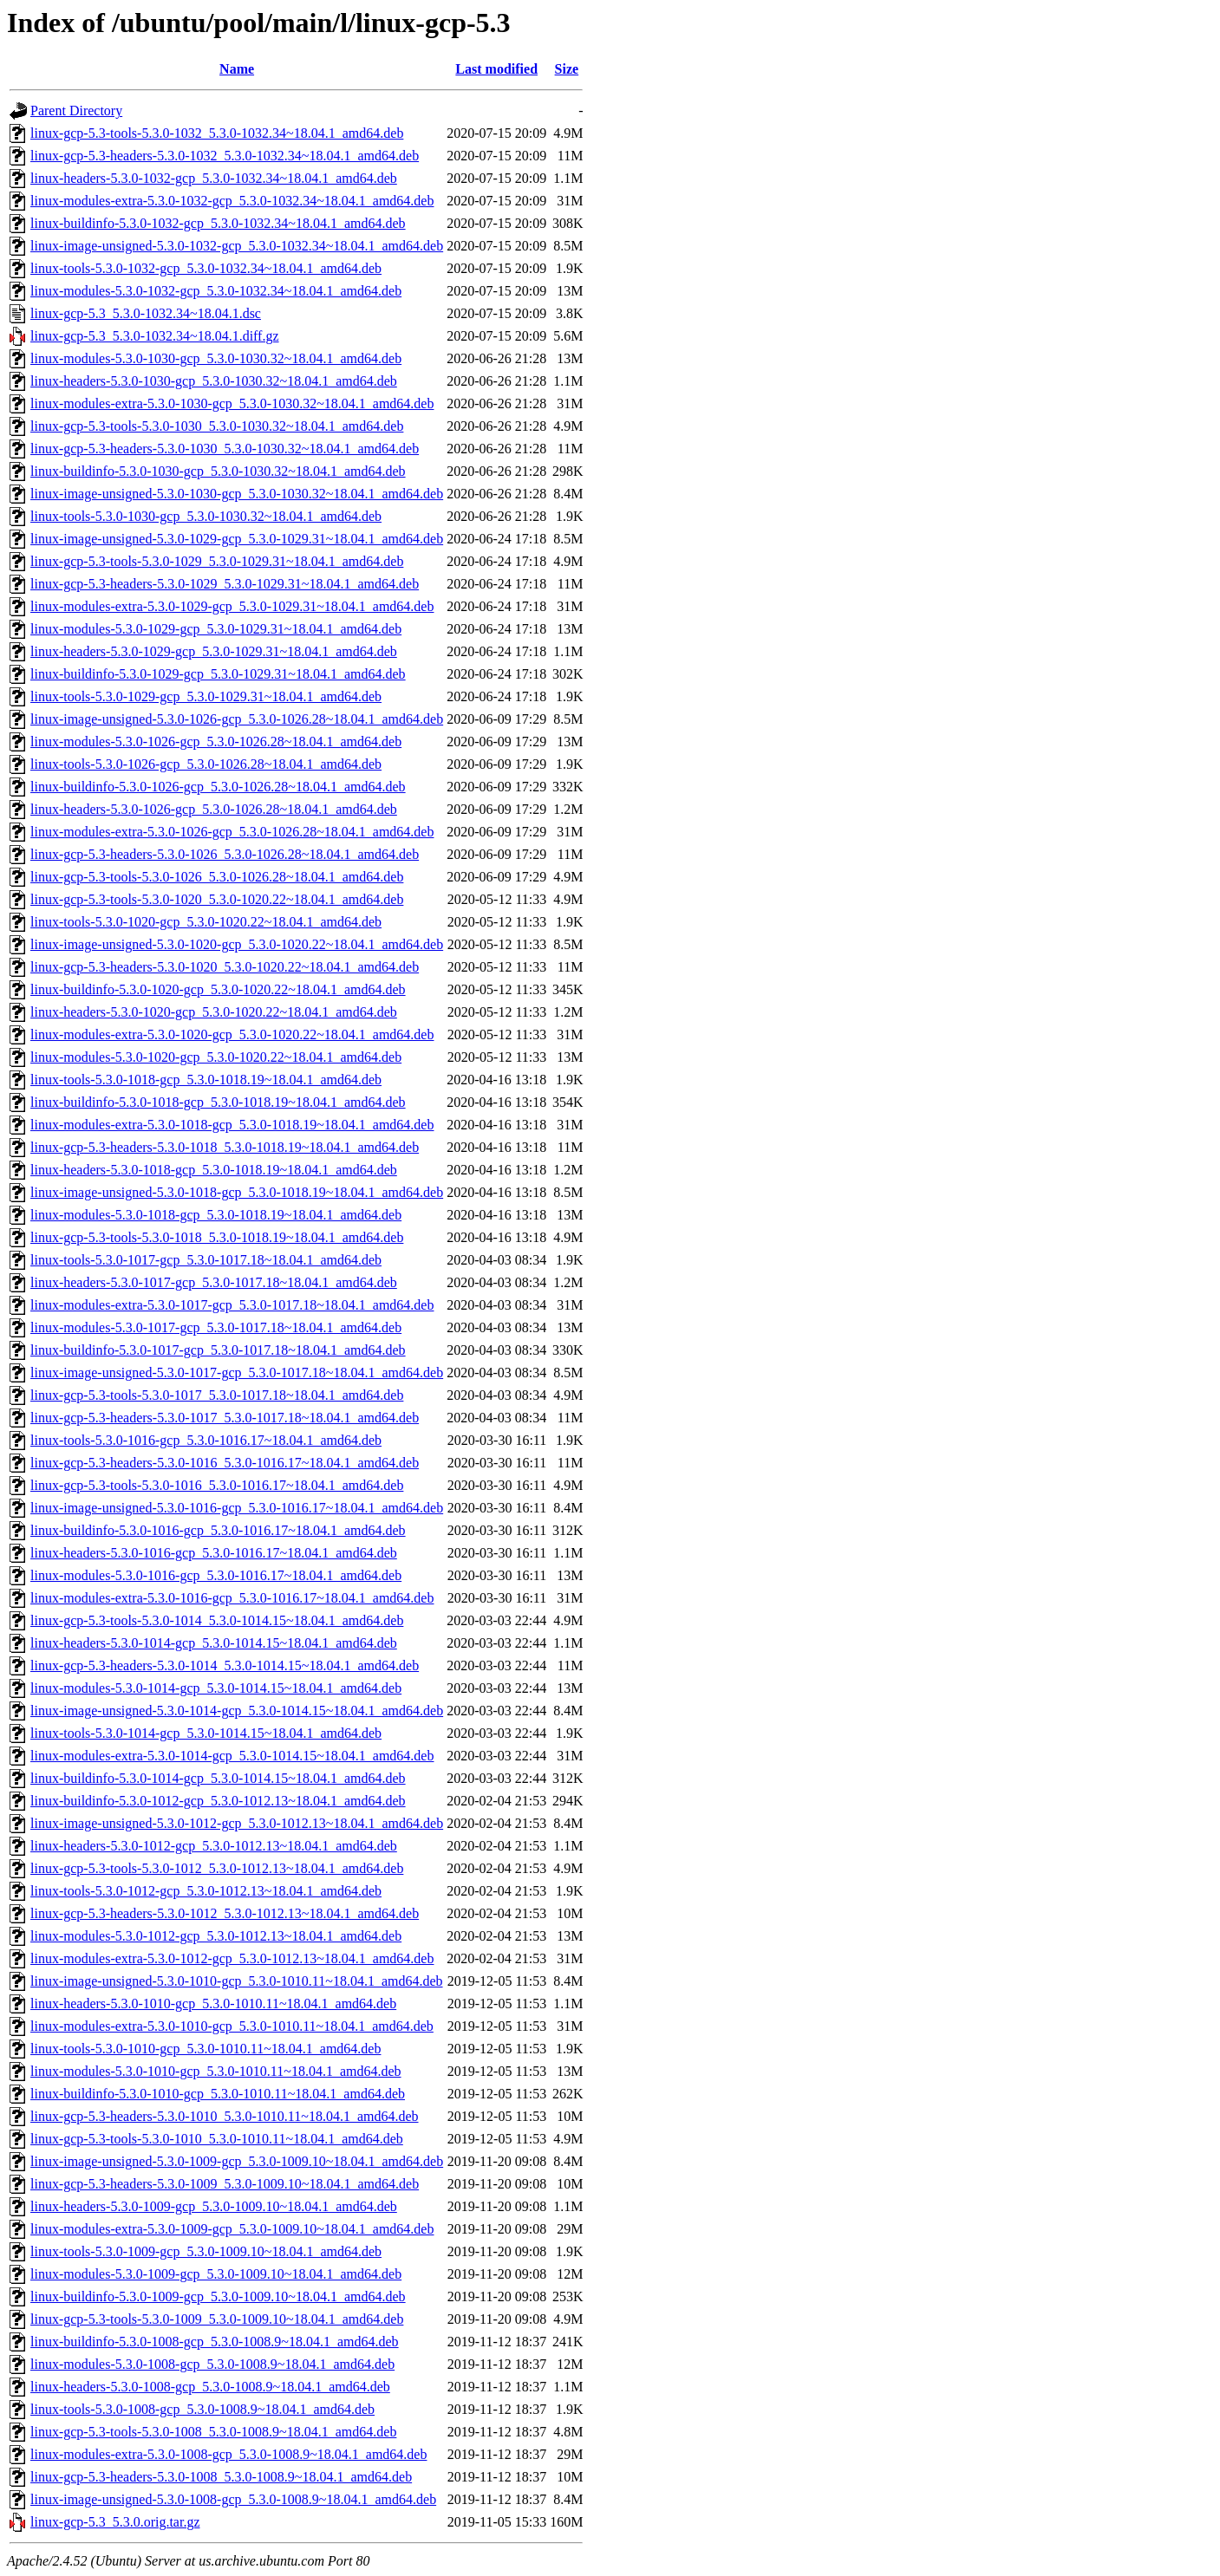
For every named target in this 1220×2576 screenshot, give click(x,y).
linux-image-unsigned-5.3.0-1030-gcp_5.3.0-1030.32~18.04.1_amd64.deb (236, 493)
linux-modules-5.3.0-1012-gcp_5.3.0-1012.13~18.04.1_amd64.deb (215, 1936)
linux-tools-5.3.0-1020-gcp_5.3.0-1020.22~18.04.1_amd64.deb (206, 921)
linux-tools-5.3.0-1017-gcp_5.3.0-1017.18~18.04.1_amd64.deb (206, 1259)
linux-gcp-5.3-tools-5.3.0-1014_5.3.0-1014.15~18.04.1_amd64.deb (216, 1620)
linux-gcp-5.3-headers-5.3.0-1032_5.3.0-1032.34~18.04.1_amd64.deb (224, 155)
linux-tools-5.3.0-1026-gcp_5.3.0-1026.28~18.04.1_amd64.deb (206, 764)
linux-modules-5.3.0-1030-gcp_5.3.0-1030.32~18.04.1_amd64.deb (215, 358)
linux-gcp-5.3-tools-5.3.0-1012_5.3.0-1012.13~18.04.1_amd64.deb (216, 1868)
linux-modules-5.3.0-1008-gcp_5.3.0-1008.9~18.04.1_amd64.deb (212, 2364)
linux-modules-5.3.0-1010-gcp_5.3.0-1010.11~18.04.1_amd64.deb (215, 2071)
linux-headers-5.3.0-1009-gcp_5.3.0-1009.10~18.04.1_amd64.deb (213, 2206)
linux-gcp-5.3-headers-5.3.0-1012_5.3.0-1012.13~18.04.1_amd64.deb (224, 1913)
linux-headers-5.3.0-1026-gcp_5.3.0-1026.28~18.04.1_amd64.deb (213, 809)
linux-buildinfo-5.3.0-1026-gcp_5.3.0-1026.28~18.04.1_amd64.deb (218, 786)
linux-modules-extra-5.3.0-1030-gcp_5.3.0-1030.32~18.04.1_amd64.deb (232, 403)
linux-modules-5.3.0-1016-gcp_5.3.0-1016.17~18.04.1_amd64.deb (215, 1575)
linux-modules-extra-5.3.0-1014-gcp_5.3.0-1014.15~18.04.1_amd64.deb (232, 1755)
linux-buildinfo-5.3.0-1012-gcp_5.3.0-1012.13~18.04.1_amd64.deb (218, 1800)
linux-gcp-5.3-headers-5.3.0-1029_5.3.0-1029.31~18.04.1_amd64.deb (224, 583)
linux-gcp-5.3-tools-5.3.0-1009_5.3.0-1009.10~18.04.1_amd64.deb (216, 2319)
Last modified (496, 69)
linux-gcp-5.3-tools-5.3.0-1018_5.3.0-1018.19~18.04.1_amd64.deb (216, 1237)
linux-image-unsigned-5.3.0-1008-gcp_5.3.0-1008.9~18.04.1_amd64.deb (233, 2499)
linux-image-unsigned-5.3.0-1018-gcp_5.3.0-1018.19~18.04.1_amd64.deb (236, 1192)
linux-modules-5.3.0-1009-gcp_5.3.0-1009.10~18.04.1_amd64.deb (215, 2274)
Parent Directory (76, 110)
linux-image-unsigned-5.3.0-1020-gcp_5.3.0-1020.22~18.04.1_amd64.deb (236, 944)
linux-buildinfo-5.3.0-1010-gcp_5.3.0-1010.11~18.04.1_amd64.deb (217, 2093)
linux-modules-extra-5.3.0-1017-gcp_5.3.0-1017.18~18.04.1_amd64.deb (232, 1305)
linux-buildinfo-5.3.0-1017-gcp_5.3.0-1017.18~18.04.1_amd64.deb (218, 1350)
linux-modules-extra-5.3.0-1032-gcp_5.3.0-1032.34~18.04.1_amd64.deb (232, 200)
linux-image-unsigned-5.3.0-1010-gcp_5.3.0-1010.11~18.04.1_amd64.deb (236, 1981)
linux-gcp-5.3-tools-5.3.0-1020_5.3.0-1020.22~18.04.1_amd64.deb (216, 899)
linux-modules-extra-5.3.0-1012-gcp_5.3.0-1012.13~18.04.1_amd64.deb (232, 1958)
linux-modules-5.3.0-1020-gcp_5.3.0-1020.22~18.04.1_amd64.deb (215, 1057)
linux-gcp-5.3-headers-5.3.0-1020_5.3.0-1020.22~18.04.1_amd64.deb (224, 966)
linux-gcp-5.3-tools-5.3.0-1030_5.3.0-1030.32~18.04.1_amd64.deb (216, 426)
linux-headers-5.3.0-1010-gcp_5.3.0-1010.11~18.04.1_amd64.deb (213, 2003)
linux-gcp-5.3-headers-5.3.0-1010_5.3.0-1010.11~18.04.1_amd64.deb (224, 2116)
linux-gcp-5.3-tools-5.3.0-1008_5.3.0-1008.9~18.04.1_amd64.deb (213, 2431)
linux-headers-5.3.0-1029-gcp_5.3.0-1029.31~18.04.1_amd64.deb (213, 651)
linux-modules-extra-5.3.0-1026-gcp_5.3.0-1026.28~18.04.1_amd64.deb (232, 831)
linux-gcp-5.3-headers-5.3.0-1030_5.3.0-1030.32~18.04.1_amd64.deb (224, 448)
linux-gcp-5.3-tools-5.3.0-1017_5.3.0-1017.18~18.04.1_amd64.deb (216, 1395)
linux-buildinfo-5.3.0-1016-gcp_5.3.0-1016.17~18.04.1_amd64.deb (218, 1530)
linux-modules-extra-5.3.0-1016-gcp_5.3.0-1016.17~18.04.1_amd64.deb (232, 1597)
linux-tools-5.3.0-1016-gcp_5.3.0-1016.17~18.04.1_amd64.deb (206, 1440)
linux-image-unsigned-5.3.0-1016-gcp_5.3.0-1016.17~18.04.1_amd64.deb (236, 1507)
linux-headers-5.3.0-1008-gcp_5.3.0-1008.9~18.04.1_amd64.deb (210, 2386)
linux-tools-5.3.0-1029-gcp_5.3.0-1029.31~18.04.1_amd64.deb (206, 696)
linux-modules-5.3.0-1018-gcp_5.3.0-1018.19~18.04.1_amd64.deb (215, 1214)
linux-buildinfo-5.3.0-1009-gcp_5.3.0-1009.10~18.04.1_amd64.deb (218, 2296)
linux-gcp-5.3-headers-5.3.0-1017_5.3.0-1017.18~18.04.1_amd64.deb (224, 1417)
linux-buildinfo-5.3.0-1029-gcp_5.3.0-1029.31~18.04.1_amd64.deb (218, 674)
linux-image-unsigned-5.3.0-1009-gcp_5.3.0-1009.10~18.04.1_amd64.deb (236, 2161)
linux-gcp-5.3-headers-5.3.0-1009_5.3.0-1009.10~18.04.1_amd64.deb (224, 2183)
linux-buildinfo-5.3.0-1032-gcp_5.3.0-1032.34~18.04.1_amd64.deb (218, 223)
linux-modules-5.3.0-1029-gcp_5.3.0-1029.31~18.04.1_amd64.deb (215, 628)
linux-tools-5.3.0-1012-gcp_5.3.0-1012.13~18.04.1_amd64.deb (206, 1890)
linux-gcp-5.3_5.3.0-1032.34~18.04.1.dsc (145, 313)
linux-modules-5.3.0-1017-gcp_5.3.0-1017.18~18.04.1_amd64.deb (215, 1327)
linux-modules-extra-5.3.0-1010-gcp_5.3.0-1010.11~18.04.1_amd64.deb (232, 2026)
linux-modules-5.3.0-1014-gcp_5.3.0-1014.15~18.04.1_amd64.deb (215, 1688)
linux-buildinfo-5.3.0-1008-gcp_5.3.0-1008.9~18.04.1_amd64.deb (214, 2341)
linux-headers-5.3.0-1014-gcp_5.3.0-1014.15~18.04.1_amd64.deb (213, 1643)
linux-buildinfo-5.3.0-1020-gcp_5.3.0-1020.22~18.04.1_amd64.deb (218, 989)
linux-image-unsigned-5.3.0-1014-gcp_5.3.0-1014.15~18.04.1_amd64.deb (236, 1710)
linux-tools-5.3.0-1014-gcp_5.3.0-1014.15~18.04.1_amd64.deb (206, 1733)
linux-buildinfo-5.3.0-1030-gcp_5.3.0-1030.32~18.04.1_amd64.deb (218, 471)
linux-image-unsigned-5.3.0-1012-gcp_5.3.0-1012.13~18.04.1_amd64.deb (236, 1823)
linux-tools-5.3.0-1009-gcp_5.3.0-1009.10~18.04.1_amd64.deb (206, 2251)
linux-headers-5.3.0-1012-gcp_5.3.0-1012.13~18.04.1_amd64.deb (213, 1845)
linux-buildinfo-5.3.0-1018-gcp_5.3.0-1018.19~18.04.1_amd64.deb (218, 1102)
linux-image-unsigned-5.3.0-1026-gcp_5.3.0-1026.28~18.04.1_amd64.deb (236, 719)
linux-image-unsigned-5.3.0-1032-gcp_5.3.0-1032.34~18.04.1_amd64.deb (236, 245)
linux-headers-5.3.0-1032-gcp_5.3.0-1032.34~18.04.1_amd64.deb (213, 178)
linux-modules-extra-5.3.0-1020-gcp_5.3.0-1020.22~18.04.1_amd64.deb (232, 1034)
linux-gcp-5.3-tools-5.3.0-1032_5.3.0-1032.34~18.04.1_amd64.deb (216, 133)
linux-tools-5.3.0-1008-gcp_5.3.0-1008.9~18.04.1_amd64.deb (202, 2409)
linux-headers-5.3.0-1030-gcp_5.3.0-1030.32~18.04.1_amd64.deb (213, 381)
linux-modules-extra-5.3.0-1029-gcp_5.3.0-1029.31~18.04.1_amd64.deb (232, 606)
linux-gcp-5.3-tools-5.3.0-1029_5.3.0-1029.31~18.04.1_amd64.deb (216, 561)
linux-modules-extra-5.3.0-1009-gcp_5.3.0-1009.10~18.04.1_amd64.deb (232, 2228)
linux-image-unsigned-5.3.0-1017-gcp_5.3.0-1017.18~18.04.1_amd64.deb (236, 1372)
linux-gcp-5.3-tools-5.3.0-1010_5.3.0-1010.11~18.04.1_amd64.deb (216, 2138)
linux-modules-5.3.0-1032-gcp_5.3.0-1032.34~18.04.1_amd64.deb (215, 290)
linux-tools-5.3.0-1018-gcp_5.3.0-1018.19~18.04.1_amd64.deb (206, 1079)
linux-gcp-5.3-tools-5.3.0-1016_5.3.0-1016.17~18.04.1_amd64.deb (216, 1485)
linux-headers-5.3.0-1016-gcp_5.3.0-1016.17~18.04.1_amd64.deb (213, 1552)
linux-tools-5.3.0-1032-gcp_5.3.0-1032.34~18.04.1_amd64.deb (206, 268)
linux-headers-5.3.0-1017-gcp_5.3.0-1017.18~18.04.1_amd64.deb (213, 1282)
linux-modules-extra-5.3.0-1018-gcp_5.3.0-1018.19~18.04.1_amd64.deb (232, 1124)
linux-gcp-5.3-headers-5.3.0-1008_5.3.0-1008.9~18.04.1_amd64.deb (221, 2476)
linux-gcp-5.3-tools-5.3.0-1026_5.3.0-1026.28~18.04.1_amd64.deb (216, 876)
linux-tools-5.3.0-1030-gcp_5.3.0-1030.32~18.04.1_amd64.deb (206, 516)
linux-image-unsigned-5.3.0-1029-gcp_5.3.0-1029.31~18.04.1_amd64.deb (236, 538)
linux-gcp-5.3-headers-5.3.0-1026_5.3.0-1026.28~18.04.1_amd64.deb (224, 854)
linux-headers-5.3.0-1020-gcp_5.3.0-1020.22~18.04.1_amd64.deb (213, 1012)
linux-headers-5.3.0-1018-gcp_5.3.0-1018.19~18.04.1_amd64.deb (213, 1169)
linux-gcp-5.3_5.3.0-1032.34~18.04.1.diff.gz (154, 336)
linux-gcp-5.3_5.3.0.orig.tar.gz (115, 2521)
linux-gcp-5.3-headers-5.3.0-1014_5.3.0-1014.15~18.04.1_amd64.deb (224, 1665)
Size (567, 69)
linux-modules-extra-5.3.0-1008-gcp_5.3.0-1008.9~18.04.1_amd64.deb (228, 2454)
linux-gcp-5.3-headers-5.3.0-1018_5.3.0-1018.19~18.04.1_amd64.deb (224, 1147)
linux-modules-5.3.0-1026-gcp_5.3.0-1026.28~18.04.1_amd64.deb (215, 741)
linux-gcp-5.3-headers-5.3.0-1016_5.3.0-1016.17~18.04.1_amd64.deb (224, 1462)
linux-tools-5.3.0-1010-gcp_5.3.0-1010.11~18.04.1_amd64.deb (205, 2048)
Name (236, 69)
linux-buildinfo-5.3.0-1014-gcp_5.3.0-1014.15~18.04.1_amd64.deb (218, 1778)
